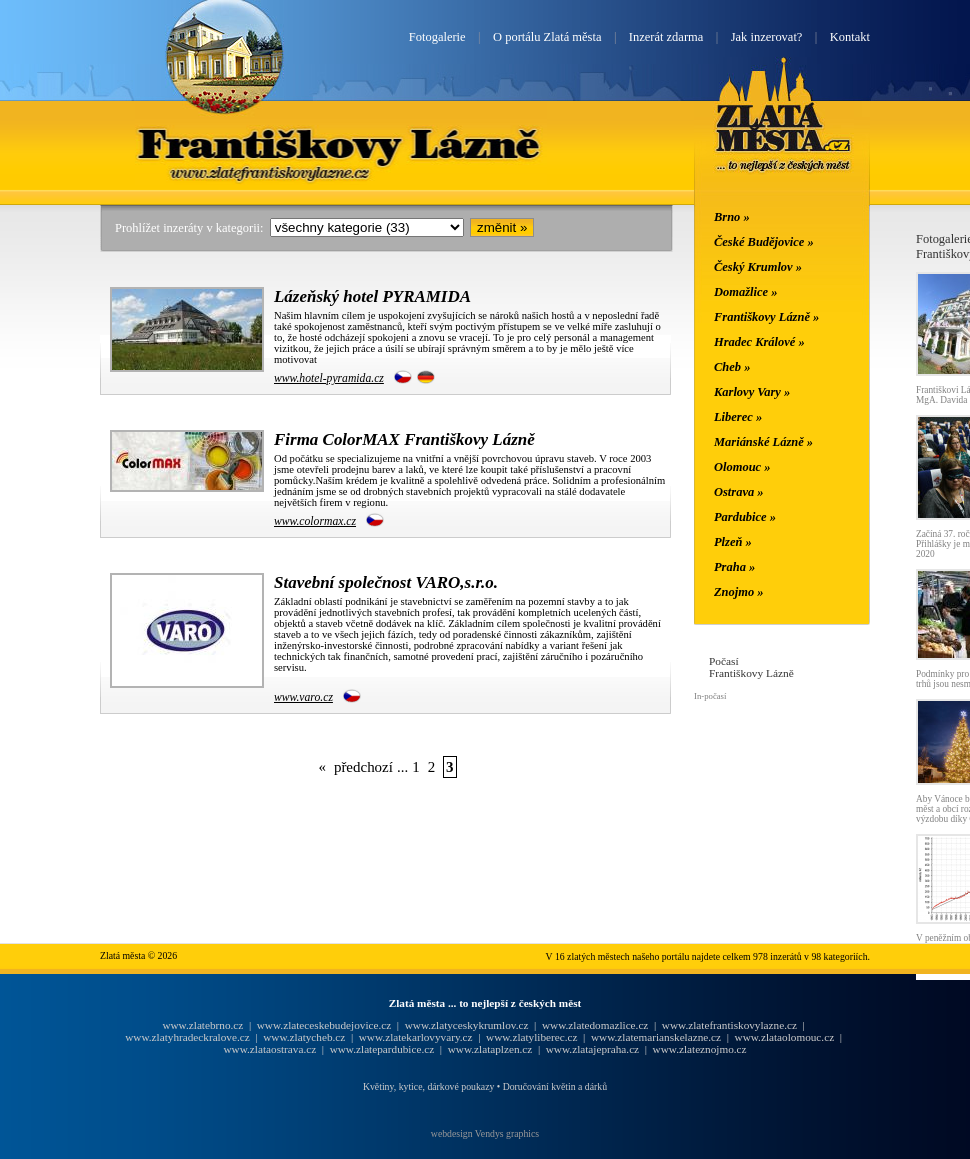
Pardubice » (745, 517)
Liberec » (738, 417)
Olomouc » (742, 467)
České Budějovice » (764, 242)
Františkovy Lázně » (766, 317)
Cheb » (732, 367)
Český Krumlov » (758, 267)
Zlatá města (783, 138)
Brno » (732, 217)
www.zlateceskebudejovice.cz (324, 1025)
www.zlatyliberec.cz (531, 1037)
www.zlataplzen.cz (490, 1049)
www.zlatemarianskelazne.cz (656, 1037)
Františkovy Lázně (341, 143)
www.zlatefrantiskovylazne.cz (729, 1025)
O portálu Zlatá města (547, 37)
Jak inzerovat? (767, 37)
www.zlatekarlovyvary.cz (416, 1037)
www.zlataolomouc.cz (785, 1037)
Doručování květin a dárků (555, 1086)
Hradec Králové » (759, 342)
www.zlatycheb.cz (304, 1037)
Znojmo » (739, 592)
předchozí (363, 767)
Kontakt (850, 37)
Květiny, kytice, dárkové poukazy (428, 1086)
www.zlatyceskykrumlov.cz (467, 1025)
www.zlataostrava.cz (269, 1049)
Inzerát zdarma (666, 37)
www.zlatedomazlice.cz (595, 1025)
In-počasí (710, 696)
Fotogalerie (437, 37)
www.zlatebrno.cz (202, 1025)
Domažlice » (745, 292)
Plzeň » (733, 542)
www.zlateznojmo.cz (700, 1049)
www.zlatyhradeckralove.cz (187, 1037)
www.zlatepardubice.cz (382, 1049)
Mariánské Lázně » (763, 442)
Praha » (734, 567)
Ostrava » (739, 492)
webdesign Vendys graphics (485, 1133)
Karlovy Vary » (752, 392)
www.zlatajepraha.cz (592, 1049)
